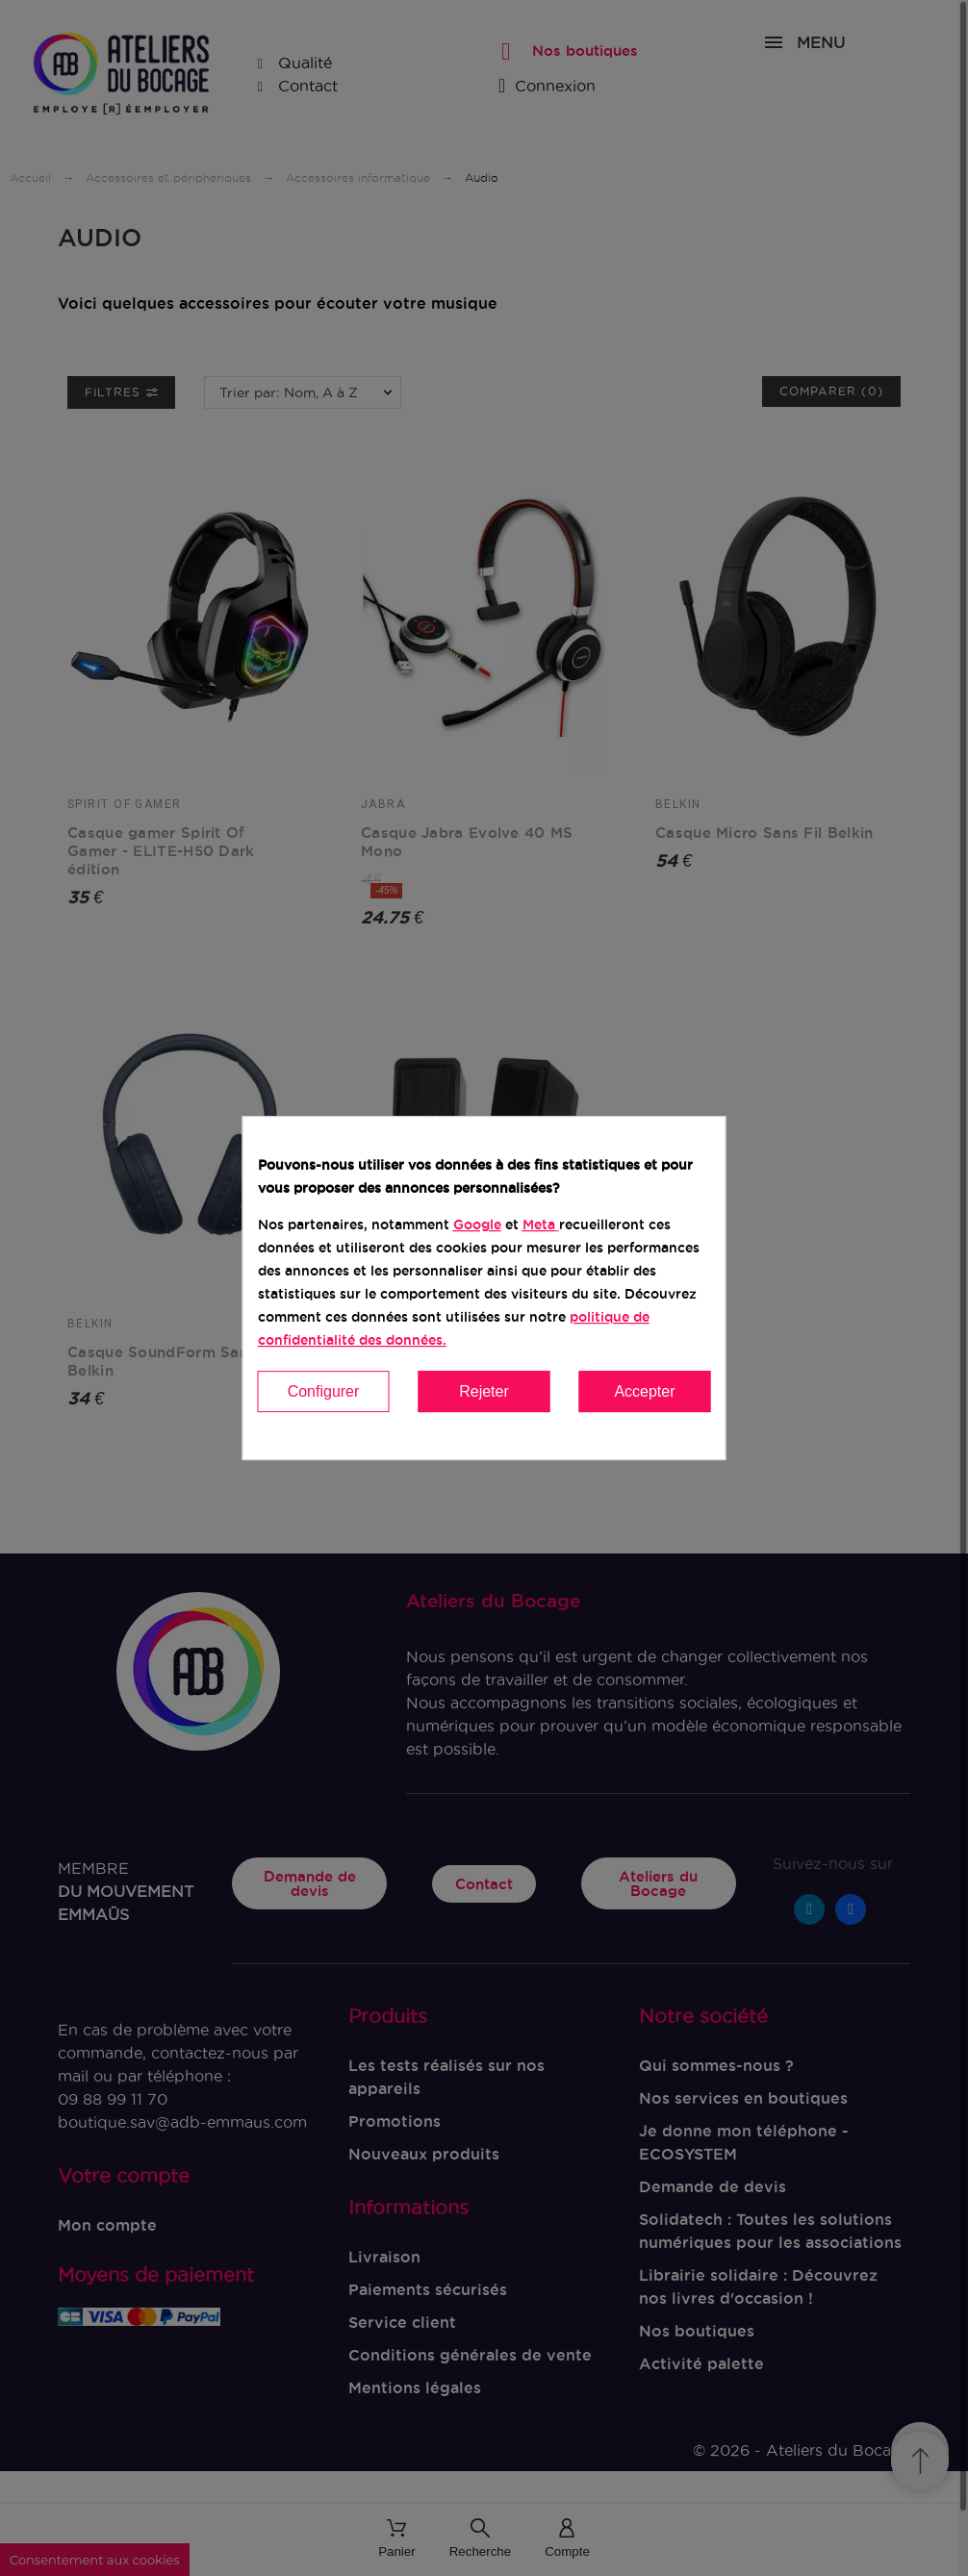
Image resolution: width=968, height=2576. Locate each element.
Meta (538, 1224)
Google (477, 1224)
